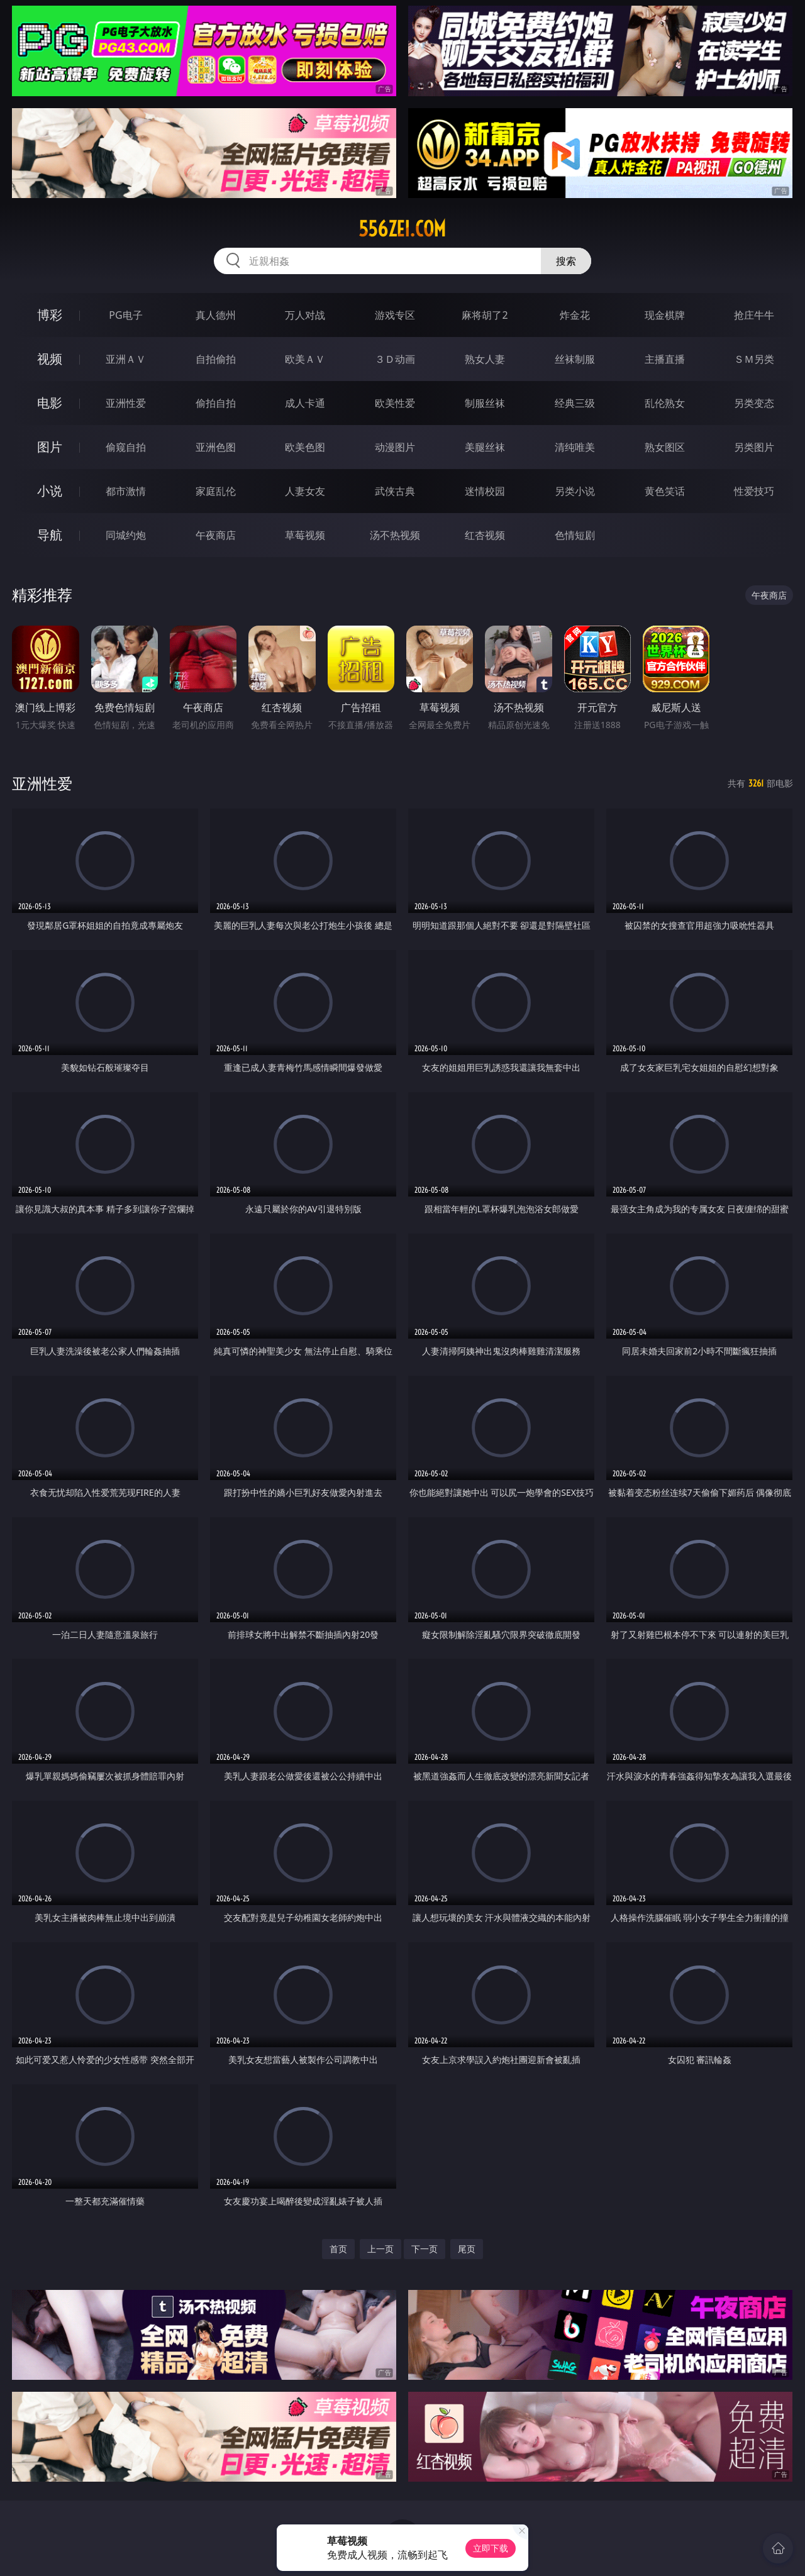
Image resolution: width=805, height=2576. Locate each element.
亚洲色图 (216, 447)
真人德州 (216, 315)
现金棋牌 (665, 315)
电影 (49, 402)
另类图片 (754, 447)
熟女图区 (665, 447)
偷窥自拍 (126, 447)
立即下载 (490, 2548)
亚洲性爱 (126, 403)
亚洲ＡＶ (126, 359)
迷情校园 (485, 491)
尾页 (466, 2249)
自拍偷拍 (216, 359)
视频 (49, 358)
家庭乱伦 (216, 491)
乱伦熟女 (665, 403)
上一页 (380, 2249)
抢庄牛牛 (754, 315)
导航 (49, 534)
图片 (49, 446)
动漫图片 (395, 447)
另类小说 (575, 491)
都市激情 (126, 491)
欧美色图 (305, 447)
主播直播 (665, 359)
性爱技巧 (754, 491)
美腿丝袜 (485, 447)
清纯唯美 (575, 447)
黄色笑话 (665, 491)
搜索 (566, 261)
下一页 (424, 2249)
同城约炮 (126, 535)
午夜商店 (216, 535)
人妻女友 (305, 491)
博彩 (49, 314)
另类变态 (754, 403)
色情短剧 (575, 535)
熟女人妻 (485, 359)
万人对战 (305, 315)
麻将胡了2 (485, 315)
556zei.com (402, 228)
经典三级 (575, 403)
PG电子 (125, 315)
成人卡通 (305, 403)
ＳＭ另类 (754, 359)
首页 (338, 2249)
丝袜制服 (575, 359)
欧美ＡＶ (305, 359)
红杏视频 (485, 535)
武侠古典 (395, 491)
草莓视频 (305, 535)
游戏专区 (395, 315)
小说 (49, 490)
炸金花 (575, 315)
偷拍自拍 (216, 403)
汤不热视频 (395, 535)
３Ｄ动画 (395, 359)
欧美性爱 (395, 403)
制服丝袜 (485, 403)
